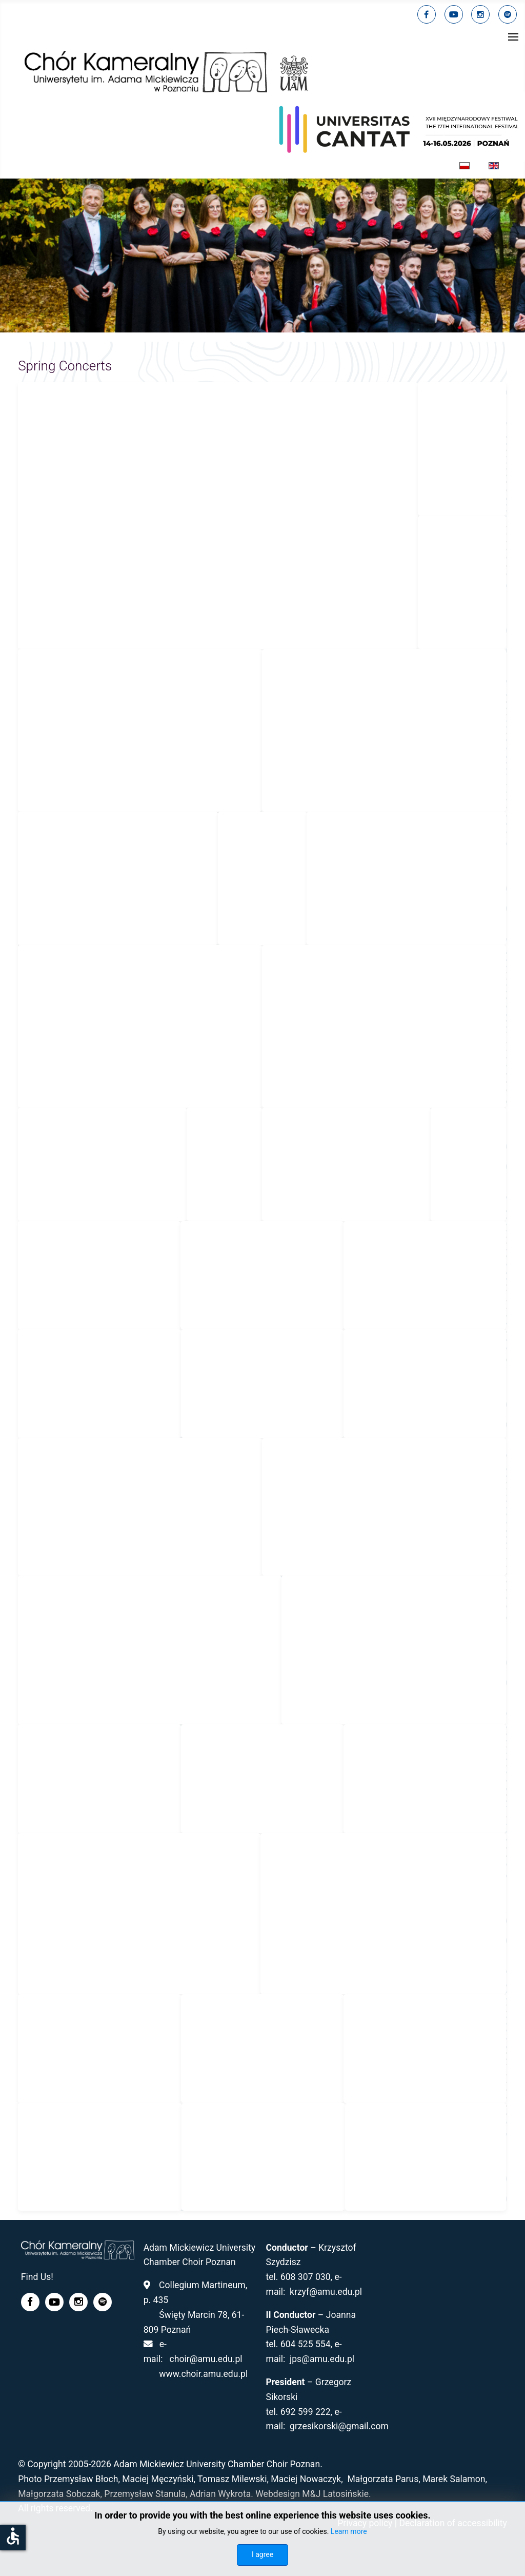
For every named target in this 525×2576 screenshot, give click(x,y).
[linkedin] (480, 14)
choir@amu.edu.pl (206, 2359)
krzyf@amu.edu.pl (326, 2292)
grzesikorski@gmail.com (339, 2426)
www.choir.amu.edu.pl (203, 2374)
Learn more (349, 2531)
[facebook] (426, 14)
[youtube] (454, 14)
